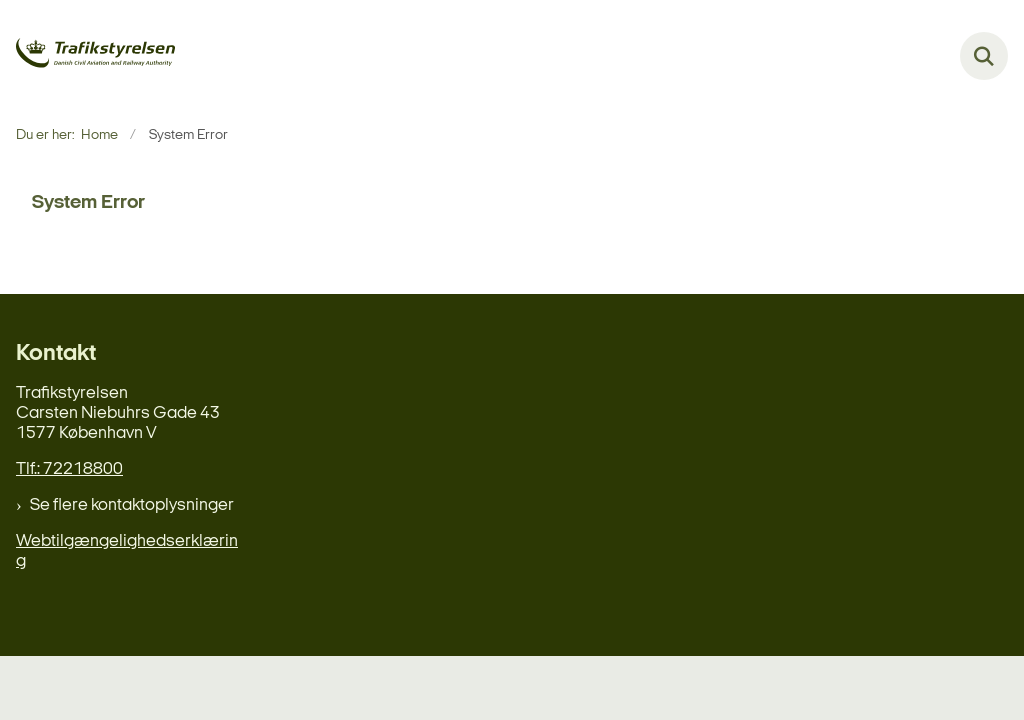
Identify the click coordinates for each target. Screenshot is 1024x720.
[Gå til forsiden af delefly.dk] (88, 56)
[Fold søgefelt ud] (984, 56)
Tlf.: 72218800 (69, 469)
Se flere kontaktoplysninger (132, 505)
